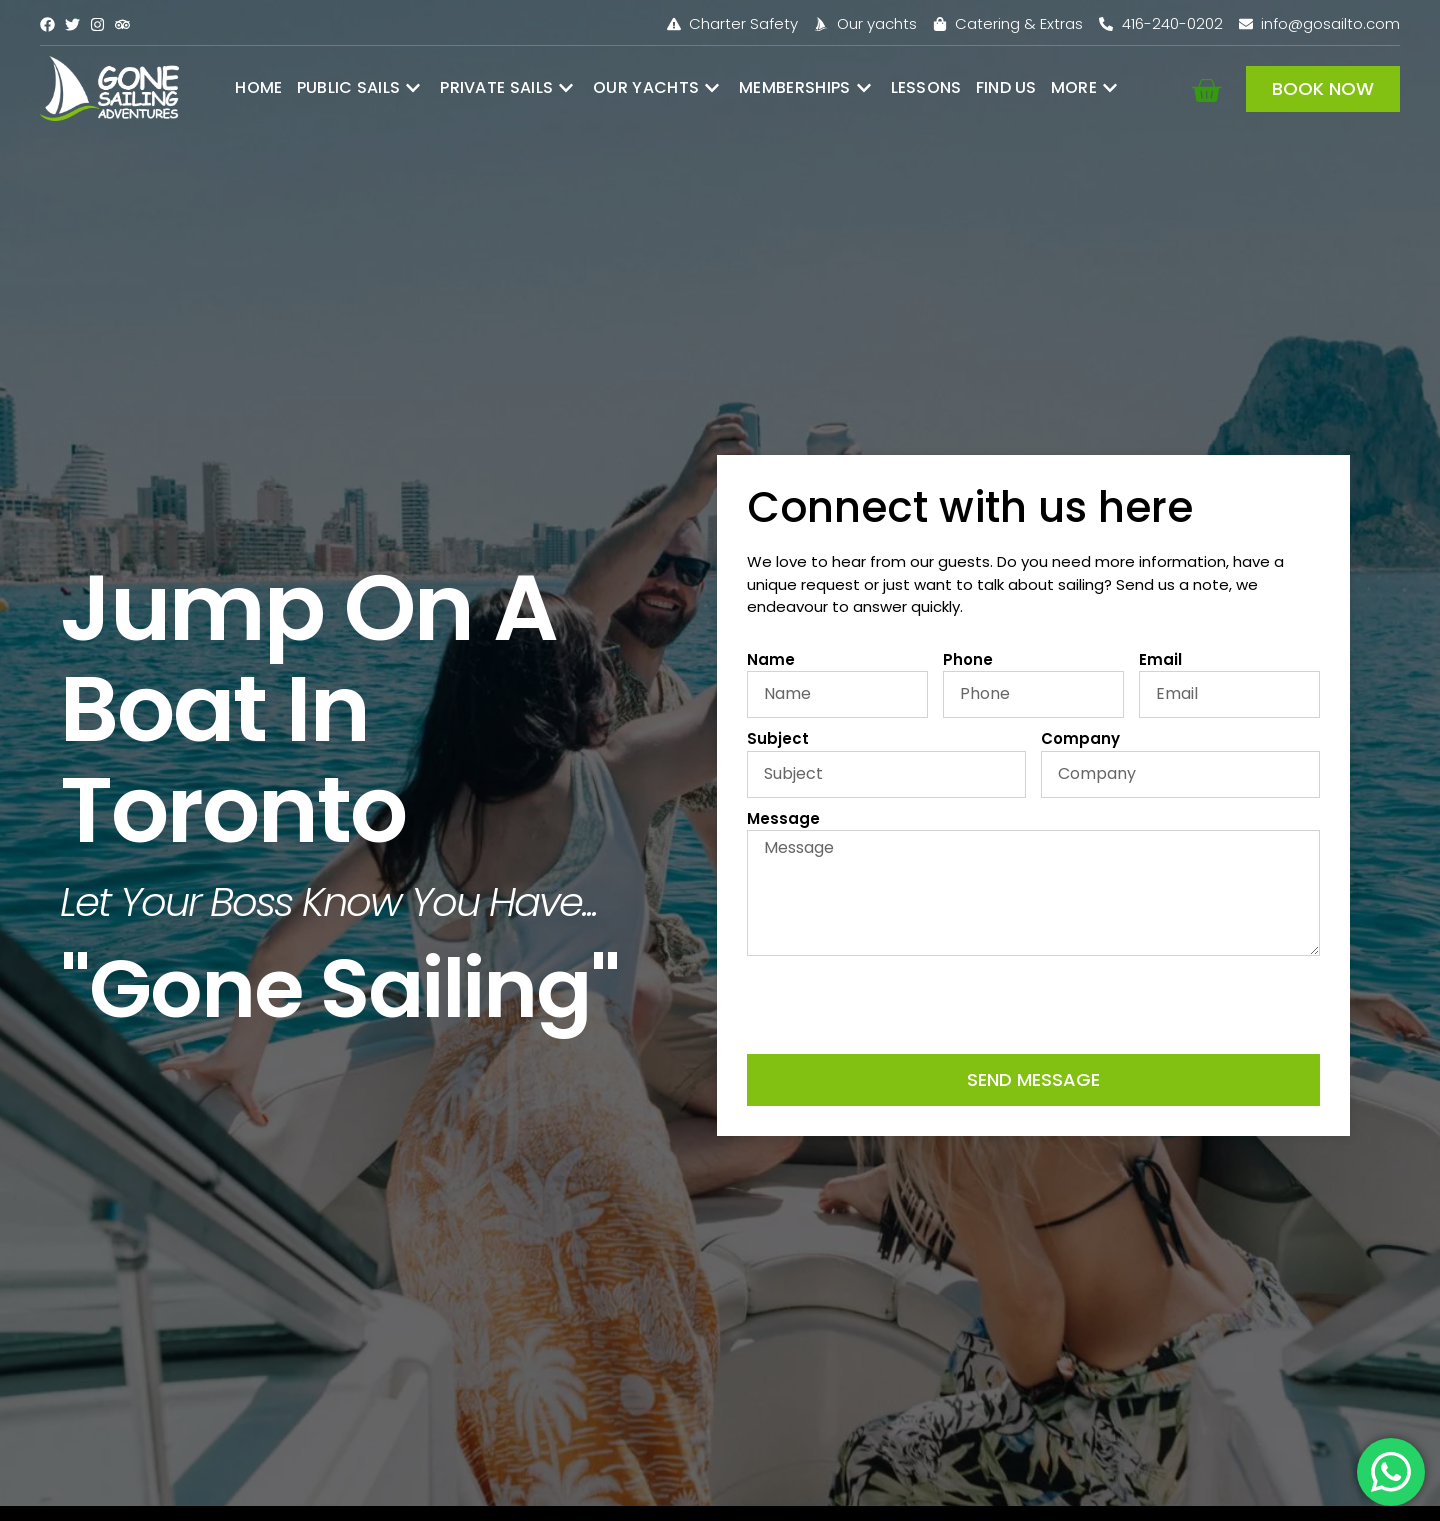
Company (1080, 738)
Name (771, 659)
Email (1160, 659)
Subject (778, 738)
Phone (968, 659)
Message (783, 818)
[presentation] (899, 1005)
